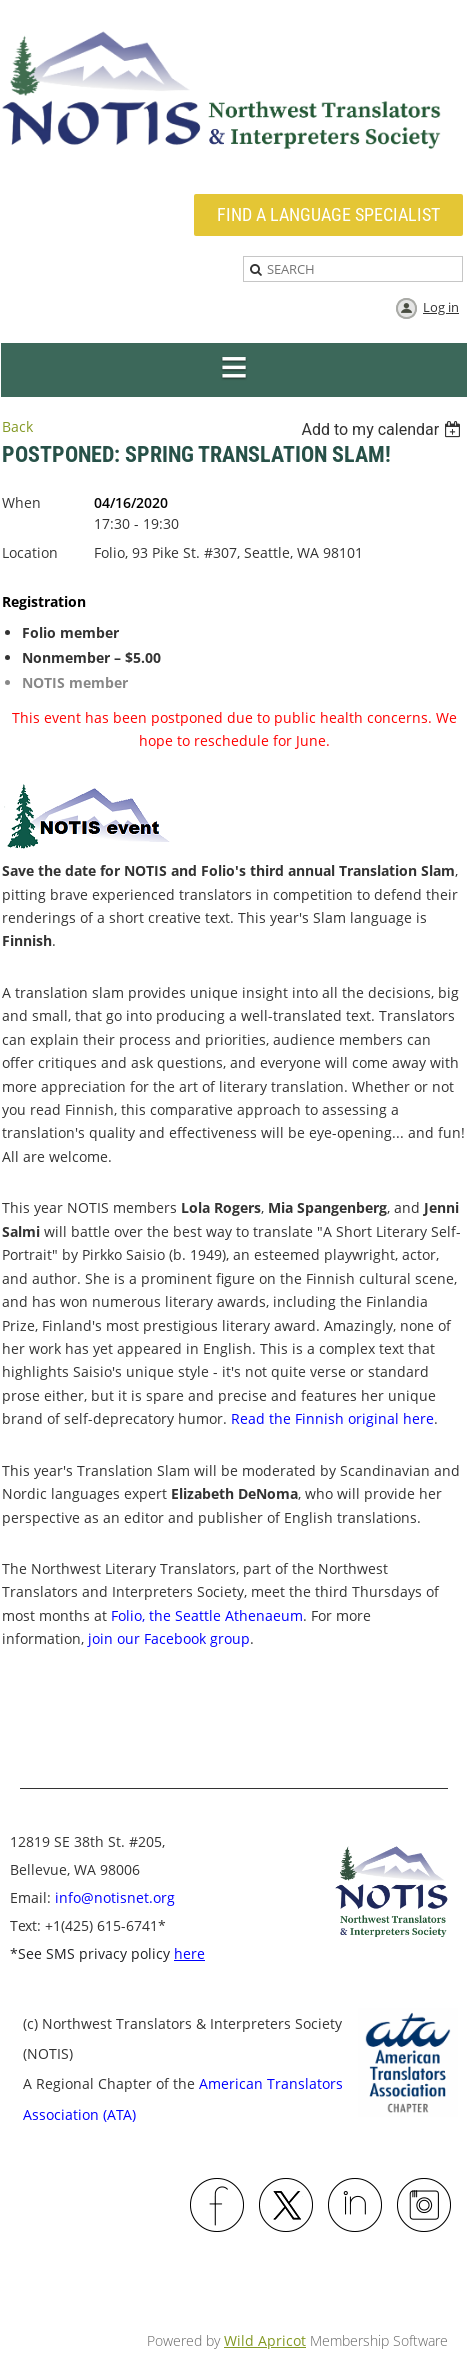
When (21, 502)
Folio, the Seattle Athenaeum (207, 1615)
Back (17, 426)
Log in (441, 307)
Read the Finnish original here (332, 1418)
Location (30, 552)
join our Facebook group (169, 1638)
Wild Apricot (265, 2340)
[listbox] (383, 429)
